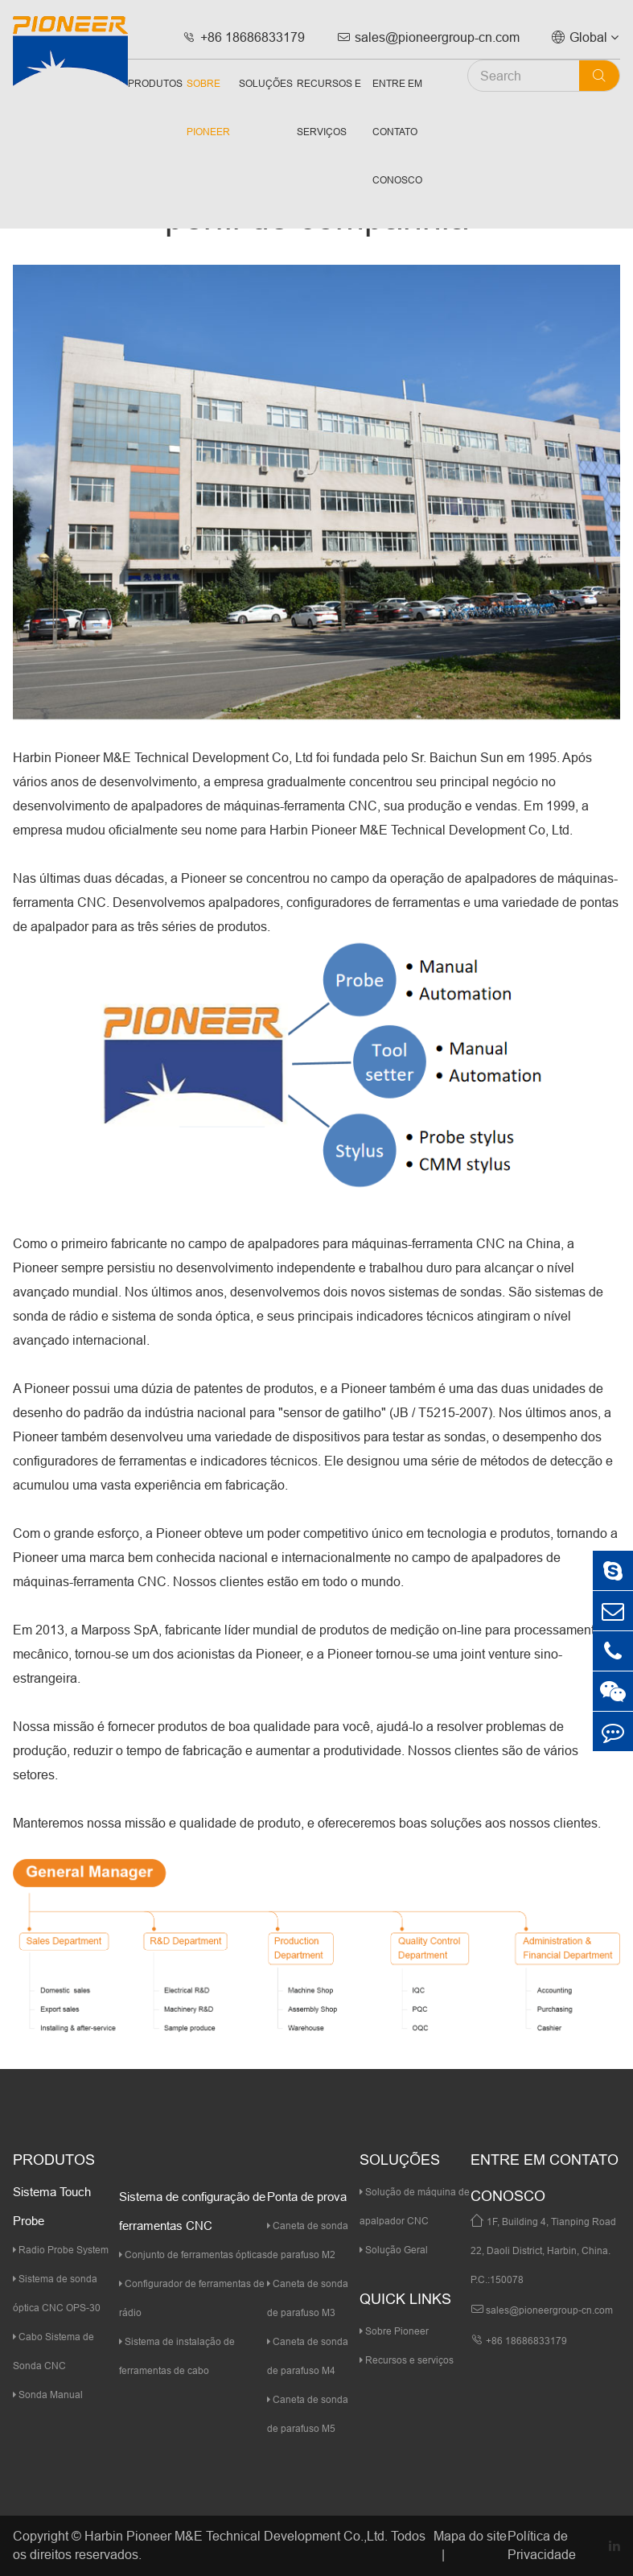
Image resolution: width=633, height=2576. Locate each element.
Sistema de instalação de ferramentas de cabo (177, 2355)
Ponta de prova (307, 2196)
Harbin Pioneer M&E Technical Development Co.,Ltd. (236, 2536)
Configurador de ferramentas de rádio (192, 2297)
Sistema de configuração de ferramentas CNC (192, 2211)
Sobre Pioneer (208, 107)
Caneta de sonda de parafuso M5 (307, 2413)
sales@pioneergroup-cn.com (428, 37)
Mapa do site (470, 2536)
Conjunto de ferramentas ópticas (193, 2254)
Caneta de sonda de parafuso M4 (307, 2355)
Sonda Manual (48, 2394)
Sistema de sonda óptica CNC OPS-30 (57, 2293)
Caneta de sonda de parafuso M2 (307, 2240)
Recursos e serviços (329, 107)
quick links (405, 2298)
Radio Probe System (61, 2250)
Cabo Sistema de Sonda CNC (53, 2351)
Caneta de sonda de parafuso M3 (307, 2297)
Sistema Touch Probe (52, 2206)
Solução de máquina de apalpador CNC (415, 2206)
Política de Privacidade (542, 2545)
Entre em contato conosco (397, 131)
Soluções (266, 83)
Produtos (155, 83)
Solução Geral (394, 2250)
